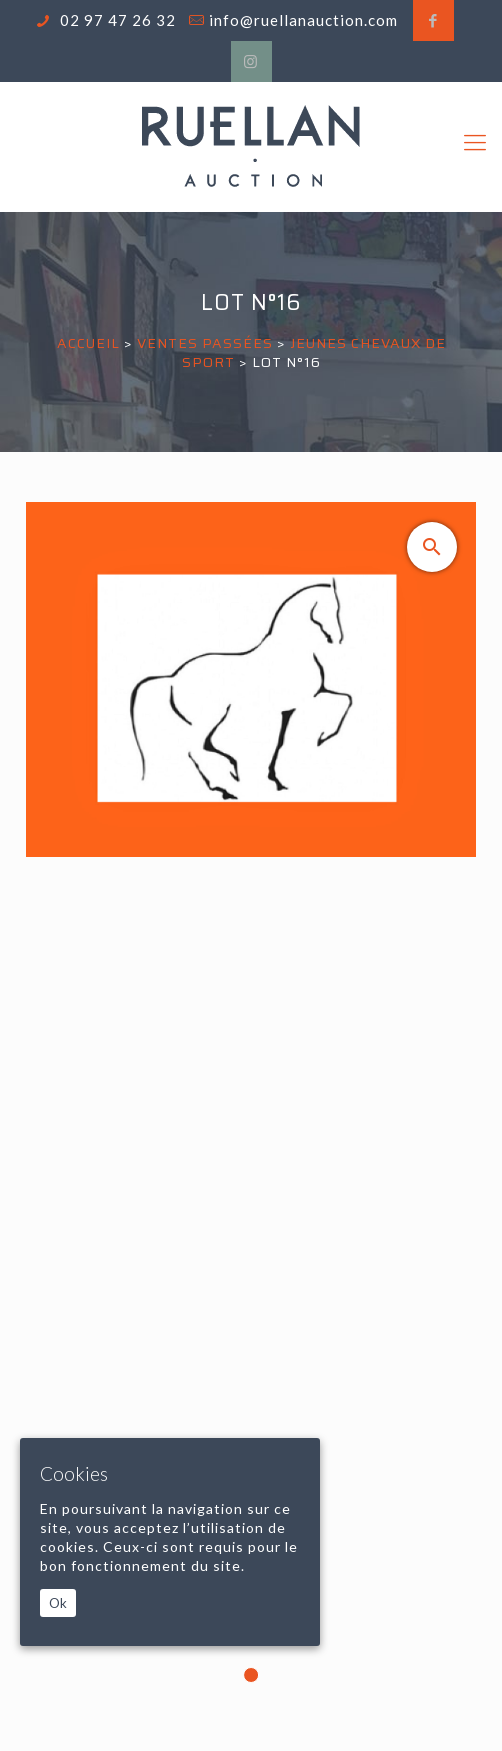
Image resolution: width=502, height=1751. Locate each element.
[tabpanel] (251, 1115)
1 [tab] (251, 1675)
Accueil (88, 343)
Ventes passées (205, 343)
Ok (58, 1603)
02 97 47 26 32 (116, 20)
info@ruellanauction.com (303, 20)
